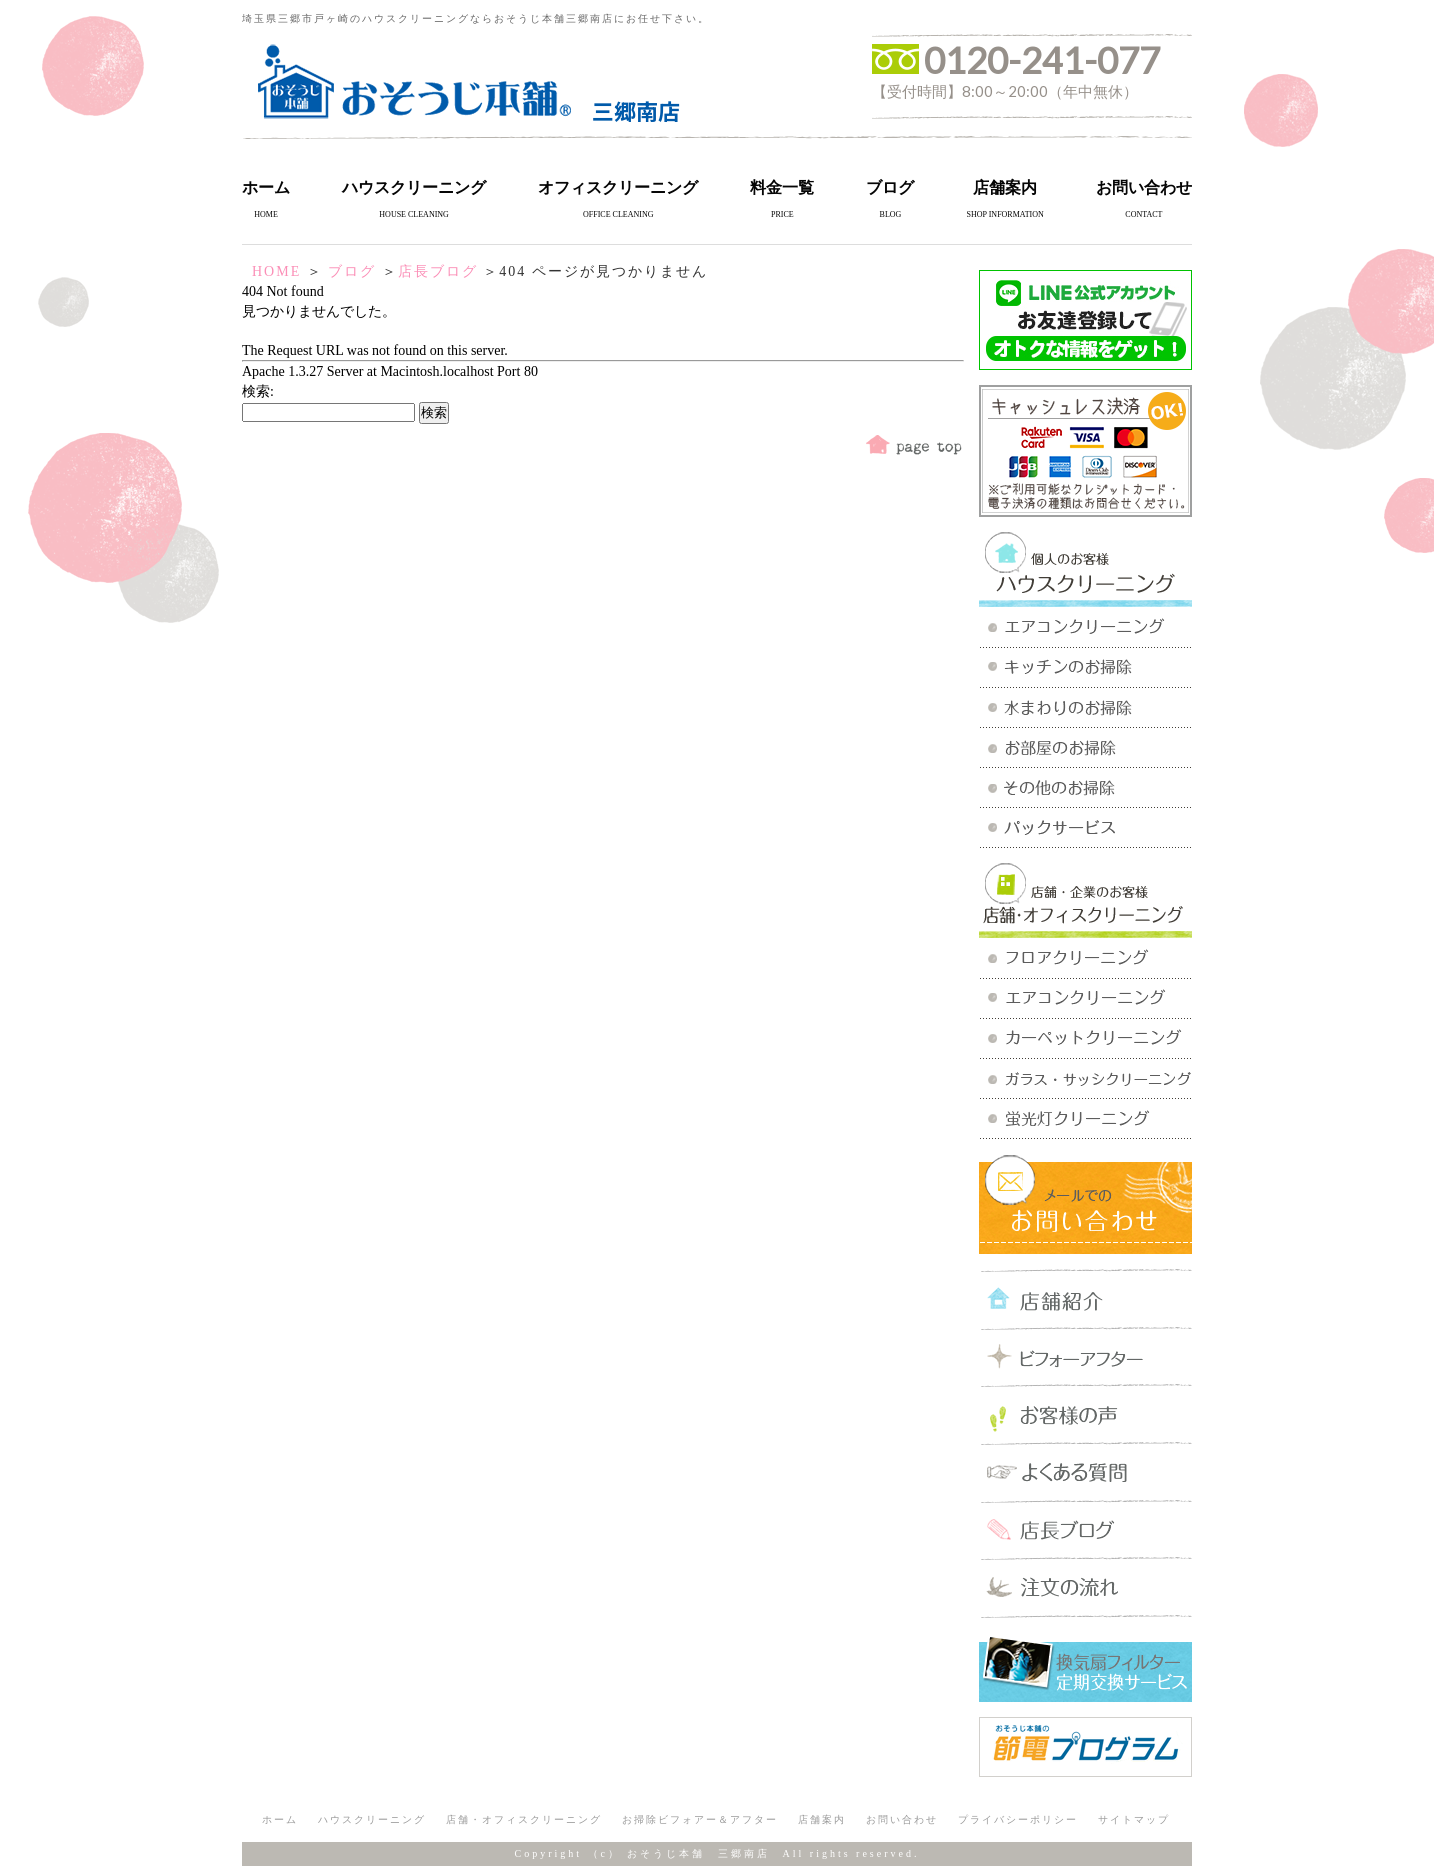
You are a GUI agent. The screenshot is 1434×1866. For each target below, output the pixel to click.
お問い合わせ (1144, 187)
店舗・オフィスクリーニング (524, 1819)
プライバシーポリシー (1018, 1819)
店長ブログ (438, 271)
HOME (276, 271)
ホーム (266, 187)
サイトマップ (1134, 1819)
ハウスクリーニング (414, 187)
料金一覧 (782, 187)
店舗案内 (1005, 187)
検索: (258, 391)
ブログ (890, 187)
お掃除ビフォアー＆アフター (700, 1819)
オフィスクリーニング (618, 187)
